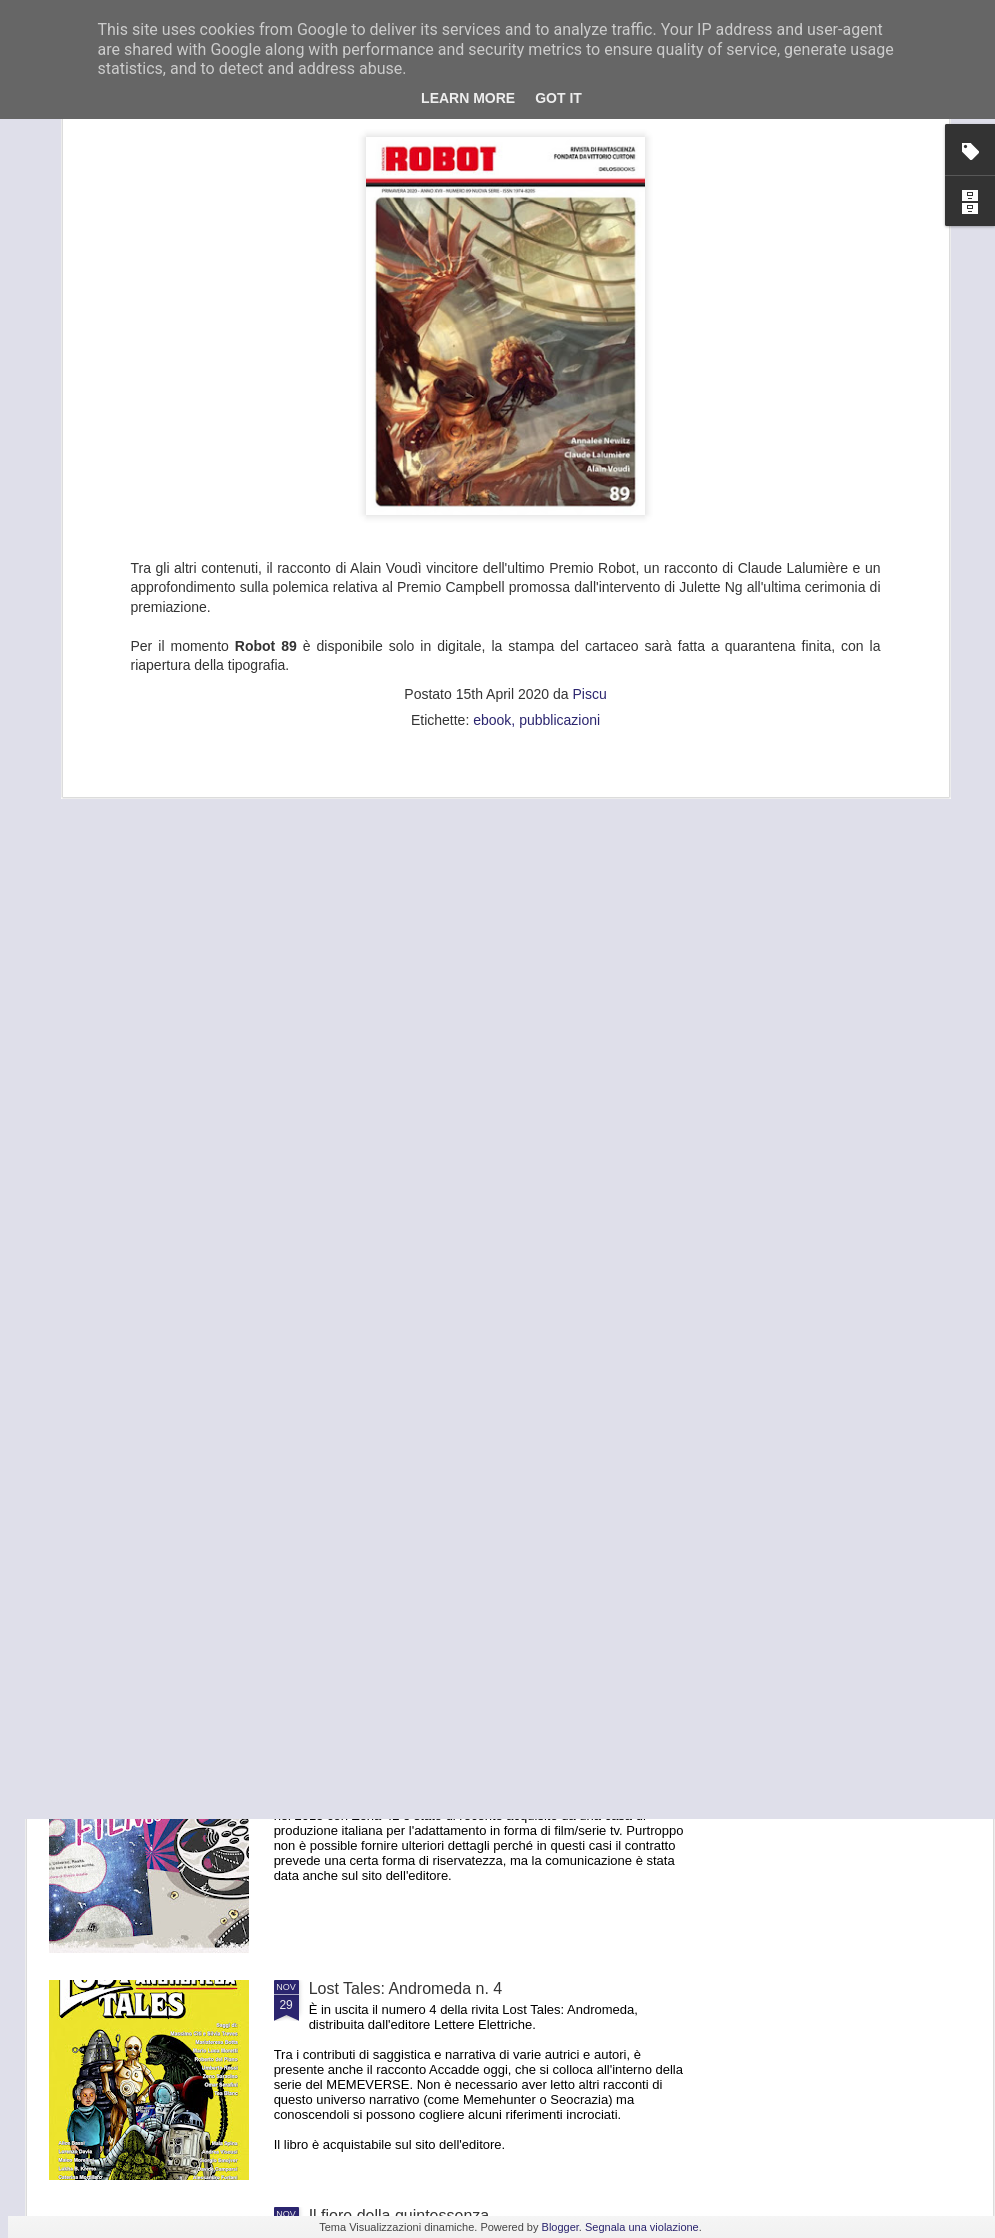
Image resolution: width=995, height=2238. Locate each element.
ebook (492, 437)
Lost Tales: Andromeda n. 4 (406, 1988)
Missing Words (361, 1307)
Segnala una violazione (642, 2227)
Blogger (560, 2227)
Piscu (589, 411)
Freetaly (338, 1534)
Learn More (468, 98)
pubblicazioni (559, 437)
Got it (558, 98)
